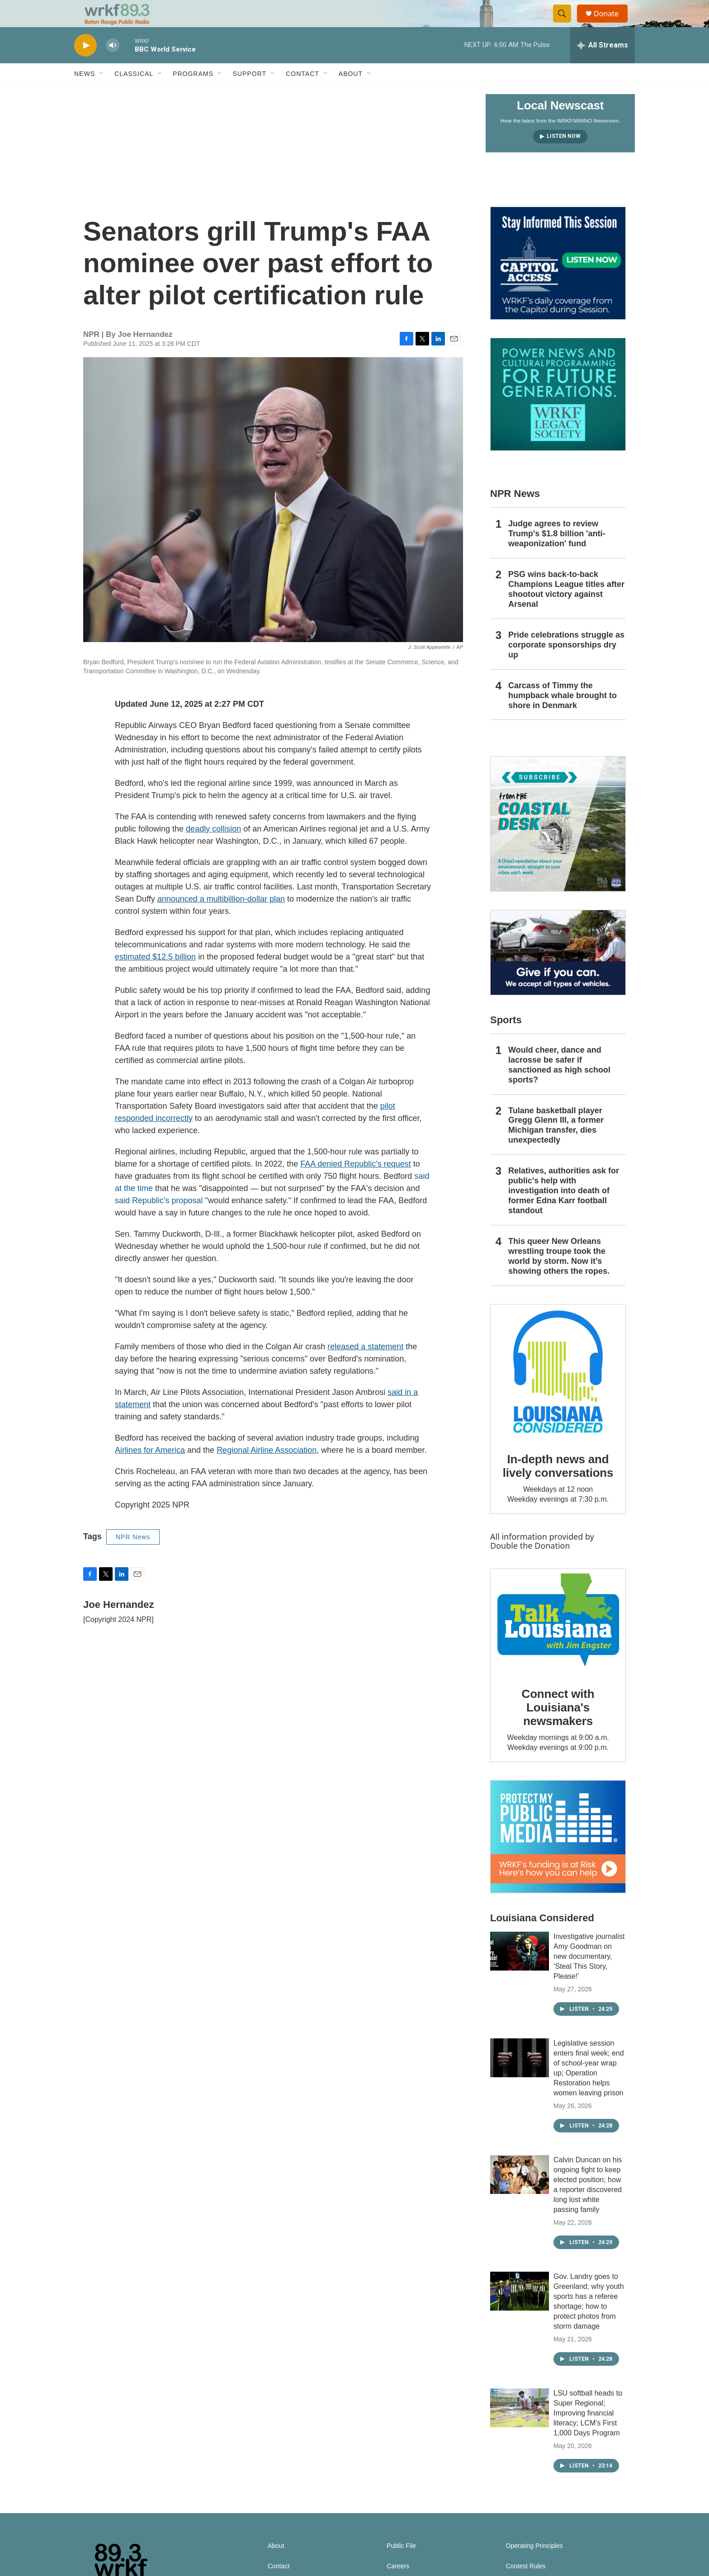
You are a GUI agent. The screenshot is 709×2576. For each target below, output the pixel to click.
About (351, 94)
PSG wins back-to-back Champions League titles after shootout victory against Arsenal (566, 609)
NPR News (133, 1557)
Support (249, 94)
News (84, 94)
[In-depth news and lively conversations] (558, 1392)
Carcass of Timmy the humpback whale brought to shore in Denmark (562, 715)
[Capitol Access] (558, 283)
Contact (302, 94)
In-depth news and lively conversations (558, 1486)
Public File (401, 2566)
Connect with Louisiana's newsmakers (558, 1727)
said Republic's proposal (159, 1220)
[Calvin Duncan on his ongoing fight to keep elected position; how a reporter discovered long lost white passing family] (519, 2194)
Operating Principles (534, 2566)
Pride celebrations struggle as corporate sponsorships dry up (566, 665)
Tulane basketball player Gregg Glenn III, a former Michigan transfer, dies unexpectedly (556, 1145)
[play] (85, 66)
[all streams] (602, 65)
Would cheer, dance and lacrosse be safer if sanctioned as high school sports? (559, 1085)
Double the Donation (530, 1565)
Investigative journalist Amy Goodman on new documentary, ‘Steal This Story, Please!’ (588, 1976)
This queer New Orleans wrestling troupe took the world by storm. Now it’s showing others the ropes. (559, 1276)
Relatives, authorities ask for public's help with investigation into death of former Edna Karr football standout (563, 1210)
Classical (133, 94)
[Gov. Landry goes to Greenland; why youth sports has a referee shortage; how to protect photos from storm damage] (519, 2311)
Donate (612, 23)
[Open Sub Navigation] (101, 94)
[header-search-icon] (566, 24)
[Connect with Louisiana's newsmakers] (558, 1641)
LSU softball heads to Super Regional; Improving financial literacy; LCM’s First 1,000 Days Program (587, 2433)
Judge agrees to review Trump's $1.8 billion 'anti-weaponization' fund (556, 553)
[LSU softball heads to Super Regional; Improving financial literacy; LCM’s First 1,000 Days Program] (519, 2428)
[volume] (112, 66)
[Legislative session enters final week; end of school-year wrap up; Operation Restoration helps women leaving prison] (519, 2078)
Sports (506, 1040)
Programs (193, 94)
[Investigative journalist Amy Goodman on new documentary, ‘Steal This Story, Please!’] (519, 1971)
